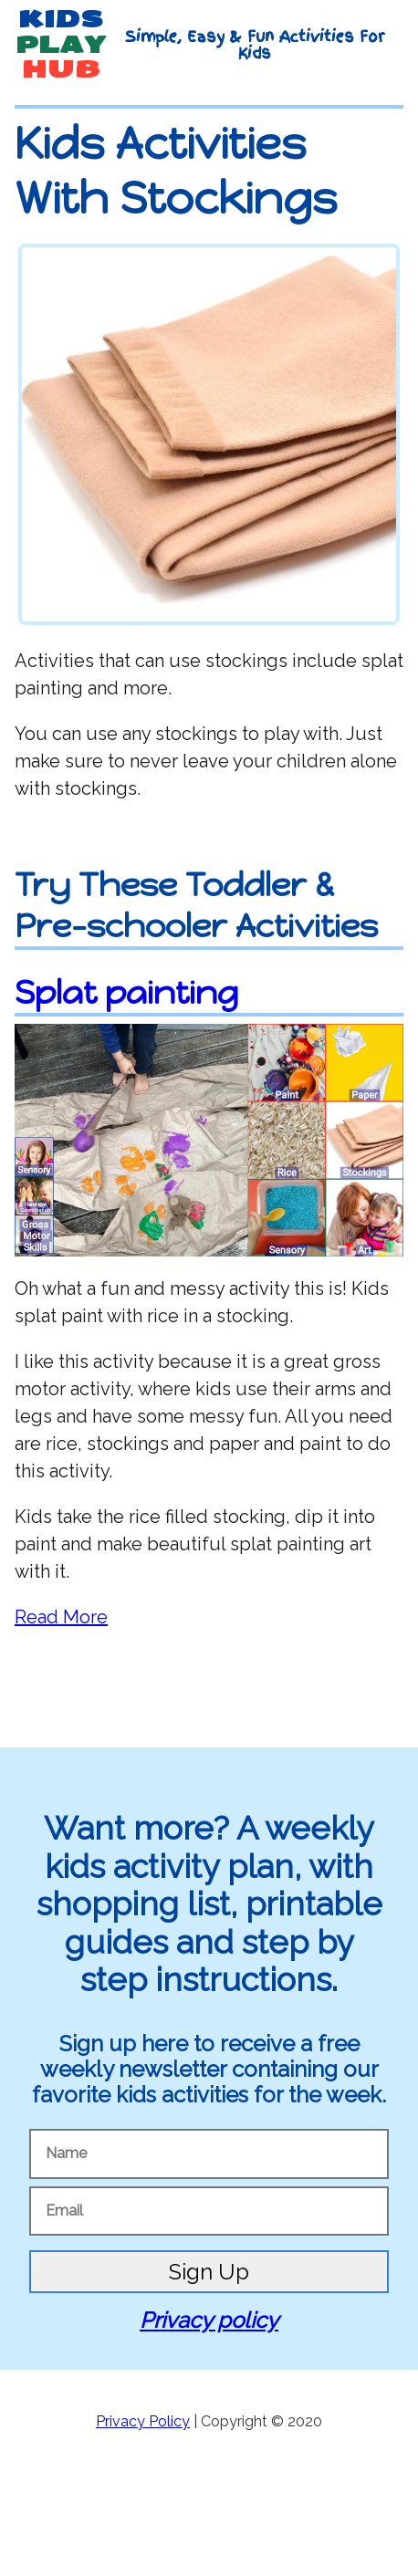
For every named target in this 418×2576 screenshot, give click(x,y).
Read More (61, 1617)
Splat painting (126, 992)
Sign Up (209, 2271)
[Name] (209, 2153)
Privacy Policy (143, 2421)
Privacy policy (209, 2320)
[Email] (209, 2211)
